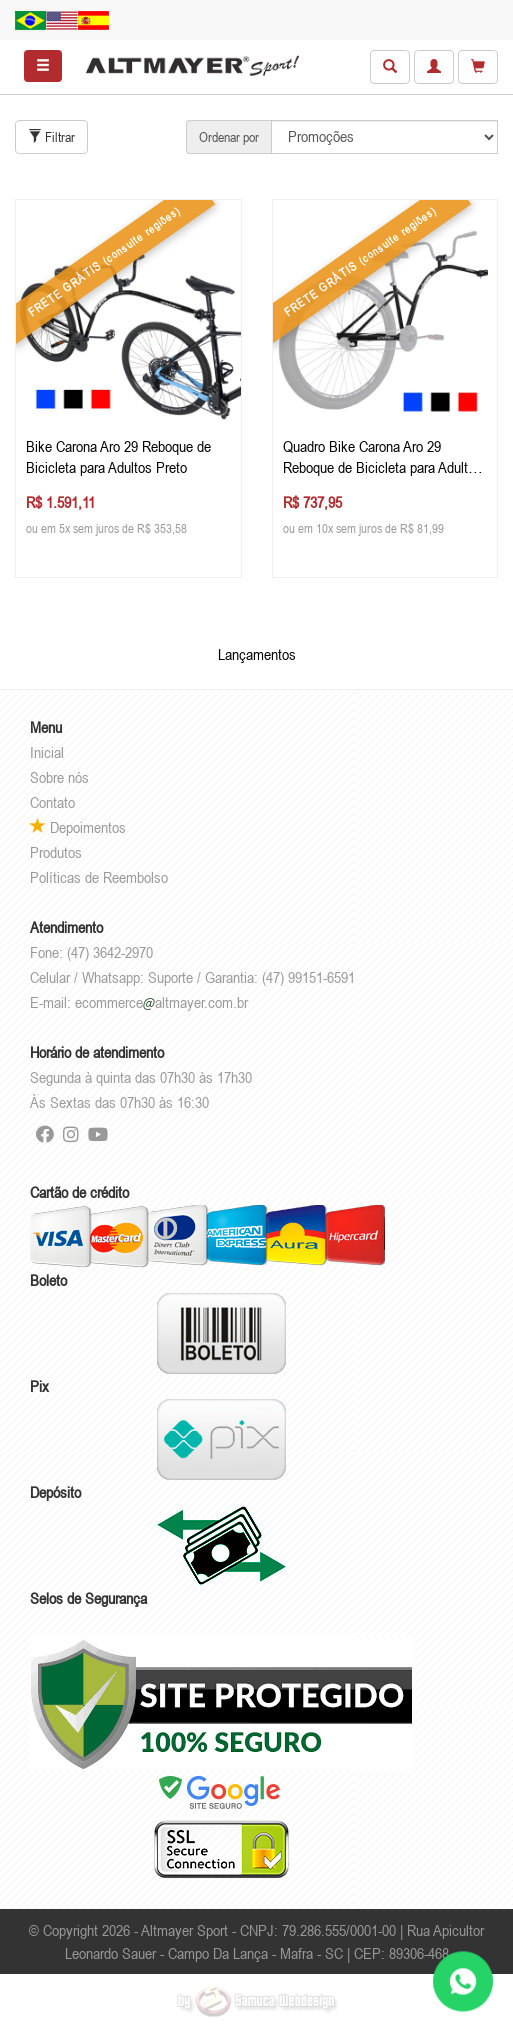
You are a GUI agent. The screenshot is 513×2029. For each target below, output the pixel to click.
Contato (52, 802)
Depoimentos (78, 827)
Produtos (56, 852)
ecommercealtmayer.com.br (161, 1002)
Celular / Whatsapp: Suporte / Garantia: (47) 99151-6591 (192, 977)
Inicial (47, 752)
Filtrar (51, 137)
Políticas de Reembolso (99, 877)
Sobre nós (59, 777)
